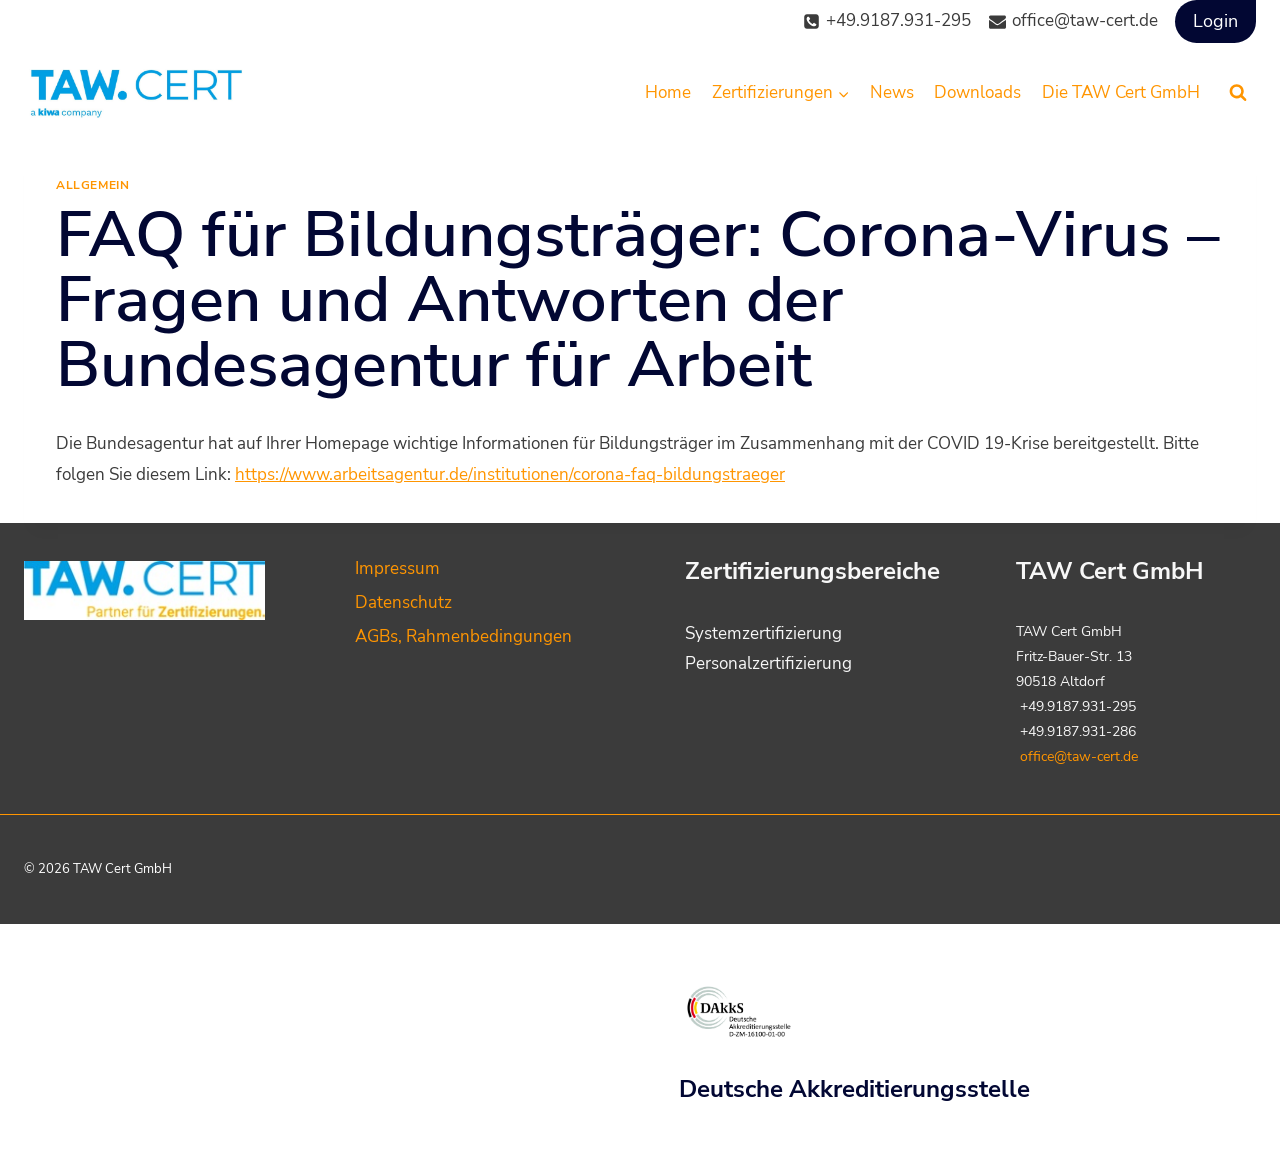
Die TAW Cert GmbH (1121, 92)
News (892, 92)
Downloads (977, 92)
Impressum (397, 568)
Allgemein (92, 185)
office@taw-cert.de (1079, 756)
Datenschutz (403, 602)
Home (668, 92)
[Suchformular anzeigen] (1238, 93)
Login (1215, 21)
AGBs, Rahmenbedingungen (463, 636)
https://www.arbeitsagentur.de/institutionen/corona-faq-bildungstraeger (510, 474)
